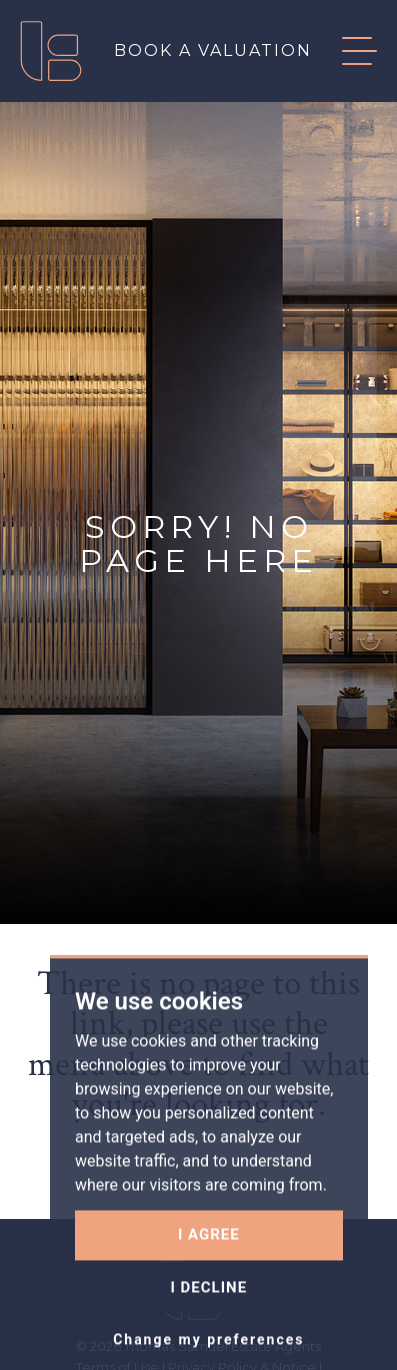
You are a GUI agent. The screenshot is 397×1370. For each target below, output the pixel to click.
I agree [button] (209, 1302)
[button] (344, 51)
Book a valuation (213, 50)
